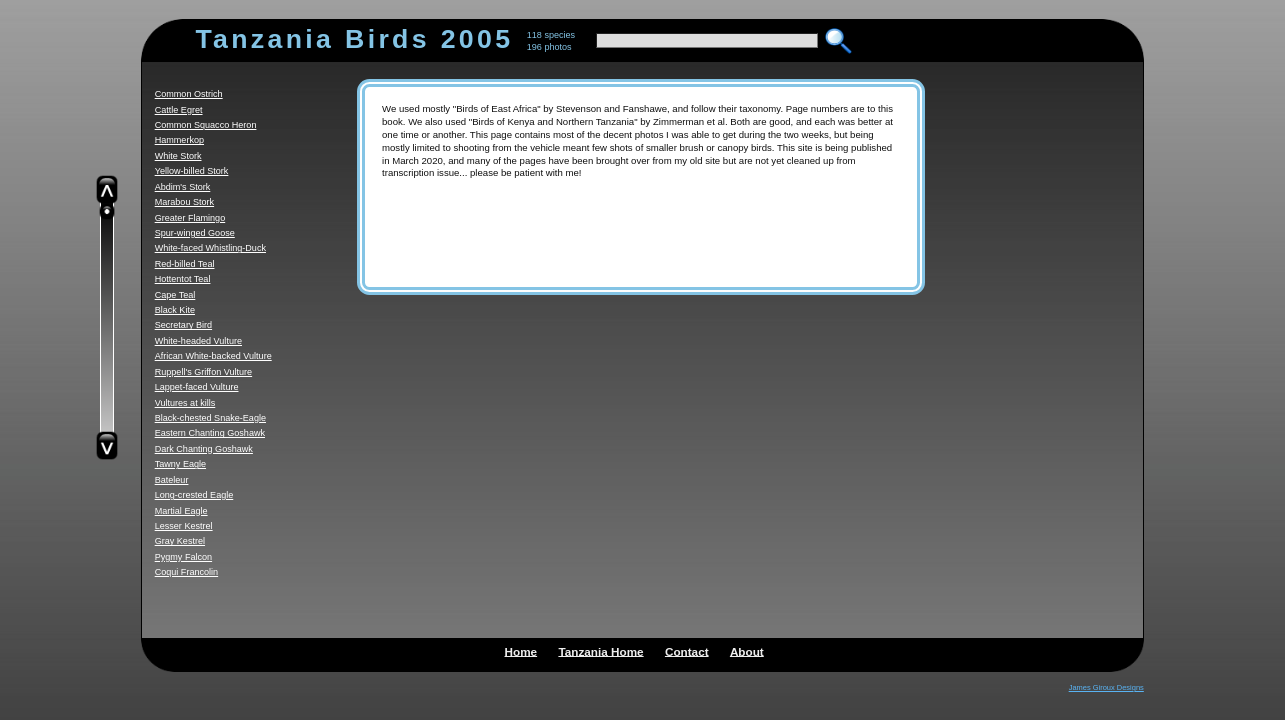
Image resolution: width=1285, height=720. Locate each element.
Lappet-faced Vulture (197, 387)
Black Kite (175, 310)
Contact (687, 650)
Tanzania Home (600, 650)
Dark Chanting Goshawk (204, 449)
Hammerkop (179, 140)
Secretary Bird (183, 325)
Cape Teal (175, 295)
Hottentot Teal (183, 279)
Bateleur (172, 480)
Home (521, 650)
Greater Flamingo (190, 218)
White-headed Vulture (198, 341)
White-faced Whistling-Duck (210, 248)
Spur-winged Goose (195, 233)
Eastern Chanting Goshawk (210, 433)
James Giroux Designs (1106, 687)
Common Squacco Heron (206, 125)
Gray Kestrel (180, 541)
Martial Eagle (181, 511)
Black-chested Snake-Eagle (210, 418)
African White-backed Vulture (213, 356)
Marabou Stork (184, 202)
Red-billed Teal (185, 264)
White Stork (178, 156)
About (747, 650)
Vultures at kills (185, 403)
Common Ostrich (189, 94)
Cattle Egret (179, 110)
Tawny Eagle (180, 464)
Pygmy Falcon (183, 557)
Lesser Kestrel (184, 526)
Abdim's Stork (183, 187)
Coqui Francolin (186, 572)
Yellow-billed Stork (192, 171)
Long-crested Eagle (194, 495)
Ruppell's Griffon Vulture (203, 372)
